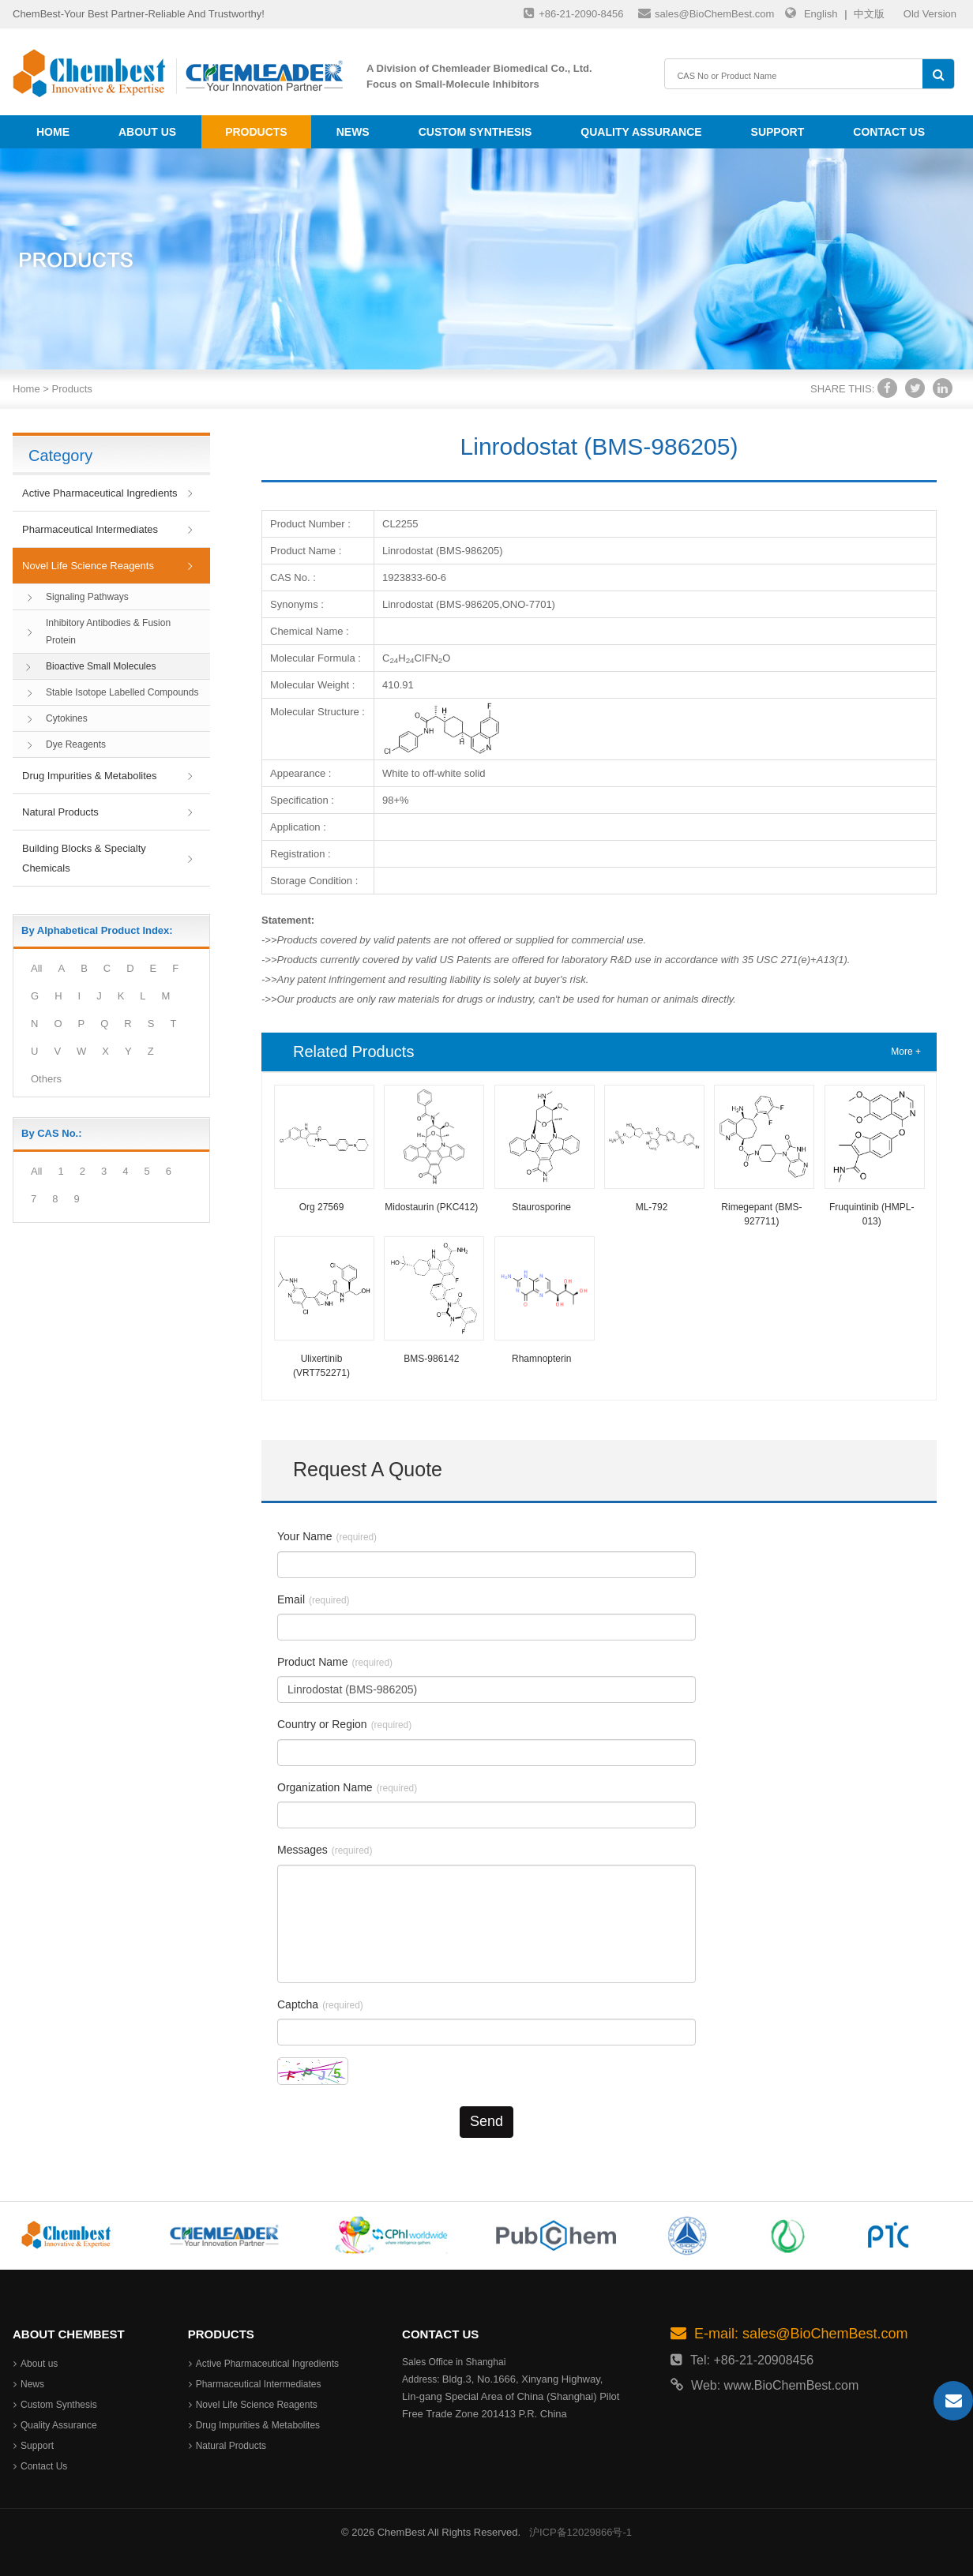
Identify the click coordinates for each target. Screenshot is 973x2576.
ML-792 (652, 1207)
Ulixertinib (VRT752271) (321, 1365)
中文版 (869, 14)
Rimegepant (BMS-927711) (761, 1214)
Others (46, 1079)
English (821, 14)
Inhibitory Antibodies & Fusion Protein (108, 631)
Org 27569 (321, 1207)
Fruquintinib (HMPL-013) (871, 1214)
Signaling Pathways (87, 596)
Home (53, 132)
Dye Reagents (76, 744)
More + (906, 1051)
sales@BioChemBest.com (706, 13)
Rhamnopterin (541, 1358)
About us (147, 132)
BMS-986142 (431, 1358)
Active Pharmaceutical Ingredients (100, 493)
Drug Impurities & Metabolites (89, 776)
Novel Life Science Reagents (88, 566)
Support (778, 132)
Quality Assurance (640, 132)
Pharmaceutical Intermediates (90, 529)
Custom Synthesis (475, 132)
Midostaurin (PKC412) (431, 1207)
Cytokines (67, 718)
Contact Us (889, 132)
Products (256, 132)
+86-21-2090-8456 (573, 13)
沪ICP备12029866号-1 (580, 2532)
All (36, 968)
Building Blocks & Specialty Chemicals (84, 858)
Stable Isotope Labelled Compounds (122, 692)
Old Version (930, 14)
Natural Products (60, 812)
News (353, 132)
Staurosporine (541, 1207)
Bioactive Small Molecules (101, 666)
